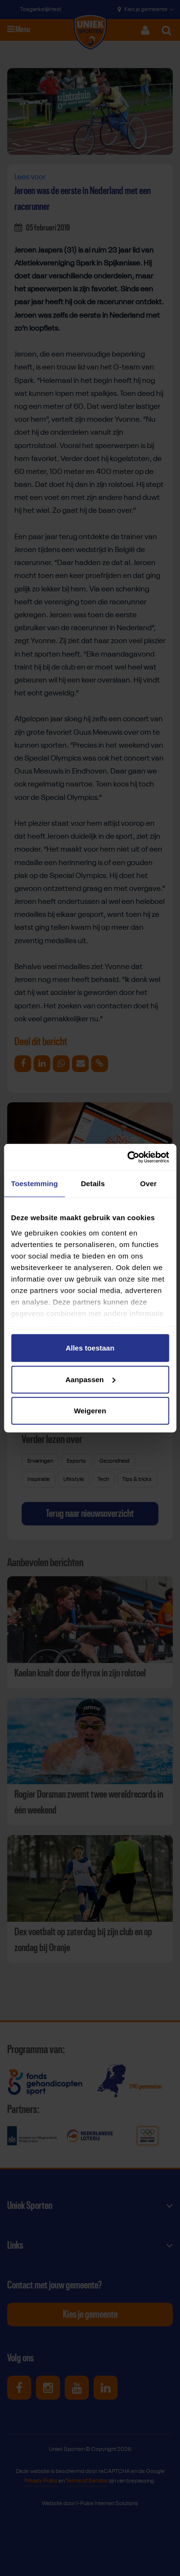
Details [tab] (93, 1183)
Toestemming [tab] (34, 1183)
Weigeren (90, 1411)
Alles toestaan (90, 1348)
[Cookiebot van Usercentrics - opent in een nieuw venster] (128, 1157)
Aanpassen (90, 1379)
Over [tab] (148, 1183)
